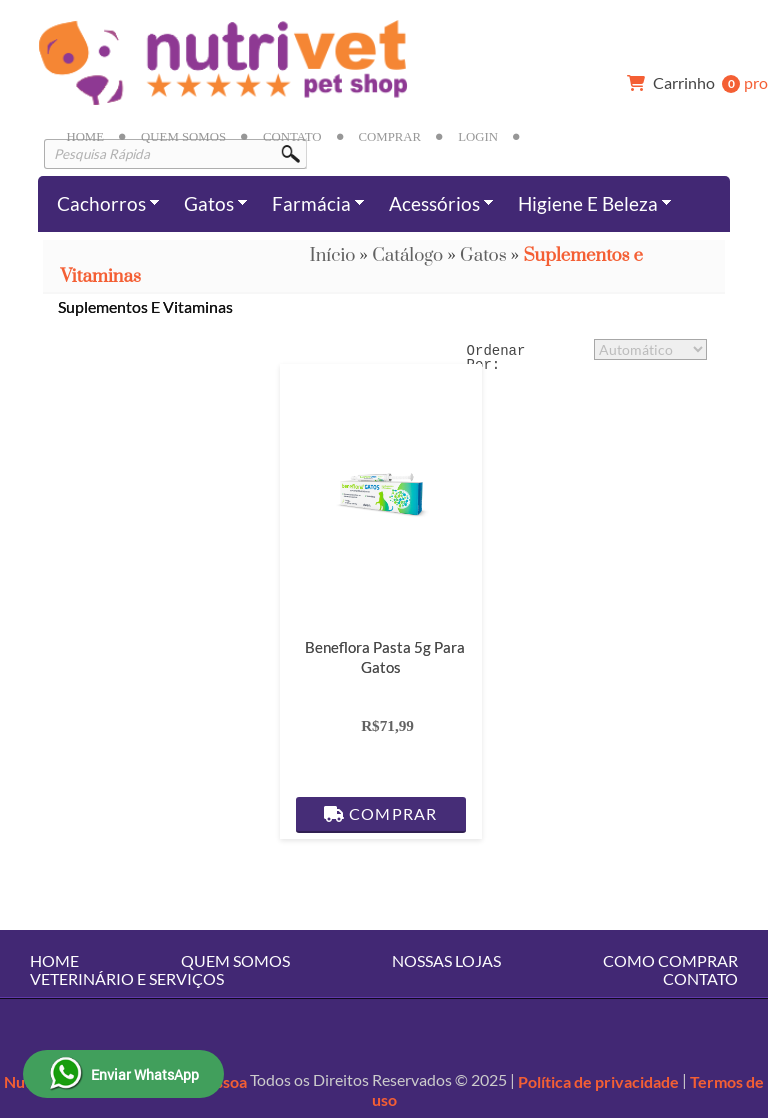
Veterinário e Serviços (127, 978)
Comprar (390, 137)
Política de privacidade (598, 1081)
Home (85, 137)
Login (478, 137)
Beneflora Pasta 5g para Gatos (385, 657)
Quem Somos (183, 137)
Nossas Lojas (446, 960)
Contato (292, 137)
